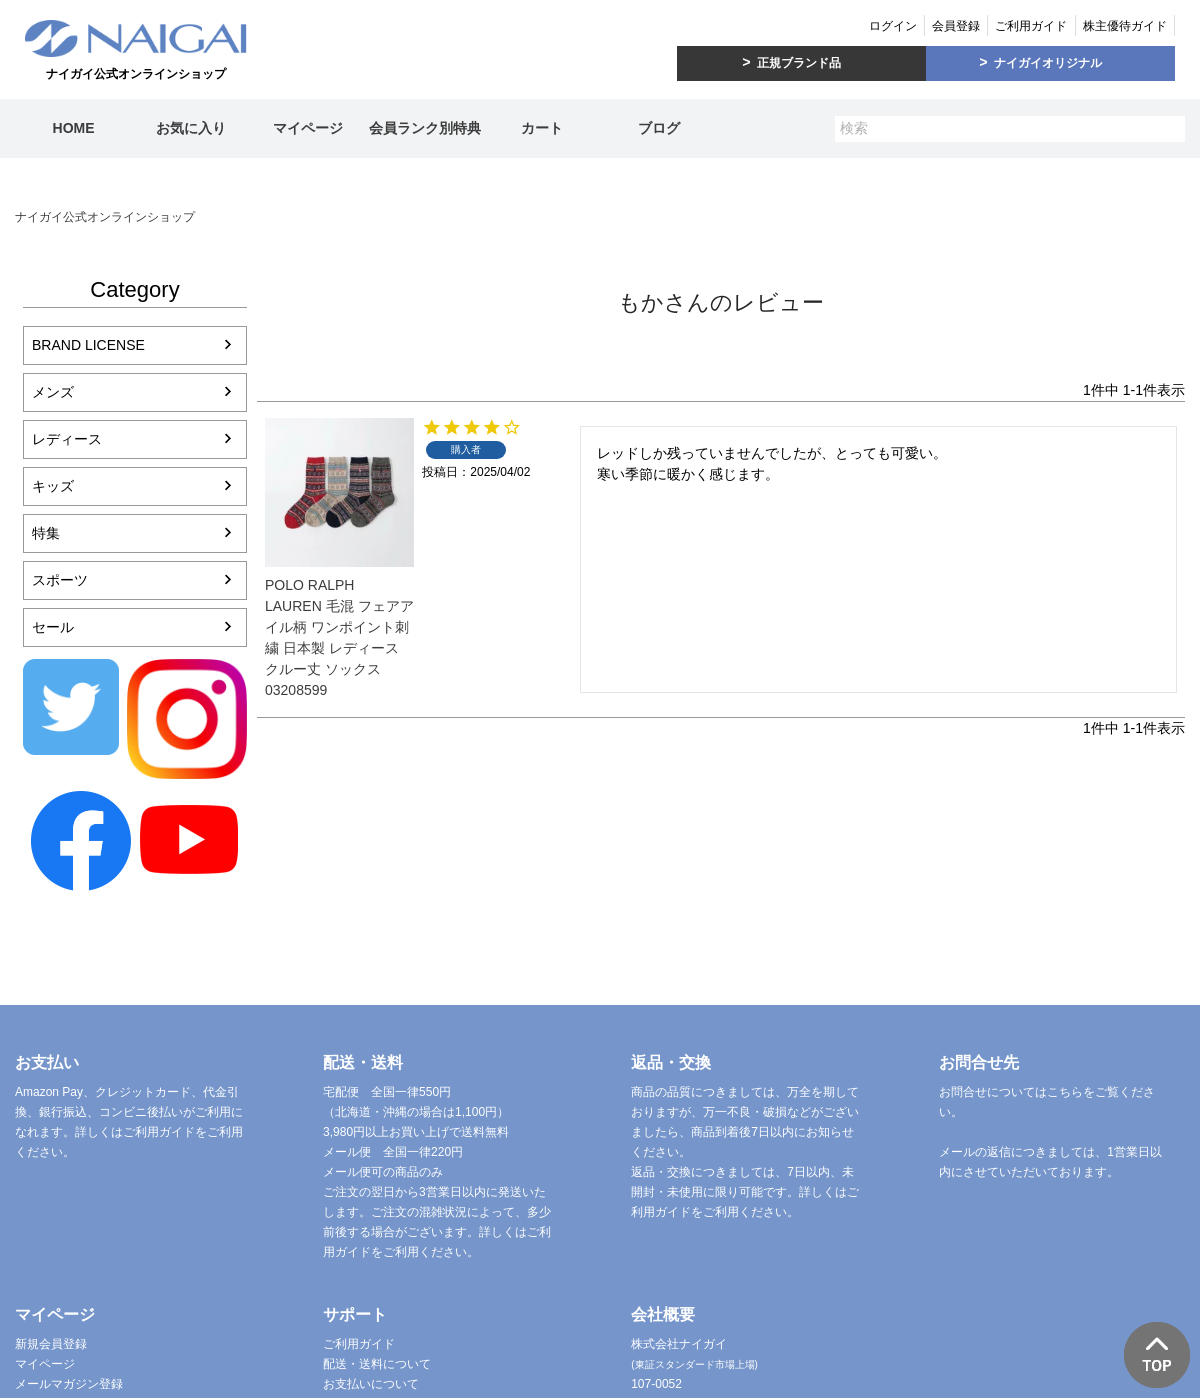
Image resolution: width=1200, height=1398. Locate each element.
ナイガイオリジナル (1048, 63)
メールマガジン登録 (69, 1384)
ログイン (893, 26)
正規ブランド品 (799, 63)
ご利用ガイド (1031, 26)
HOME (74, 128)
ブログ (659, 128)
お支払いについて (371, 1384)
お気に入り (191, 128)
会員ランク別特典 (425, 128)
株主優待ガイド (1125, 26)
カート (542, 128)
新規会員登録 (51, 1344)
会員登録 (956, 26)
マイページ (308, 128)
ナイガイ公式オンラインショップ (105, 217)
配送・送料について (377, 1364)
